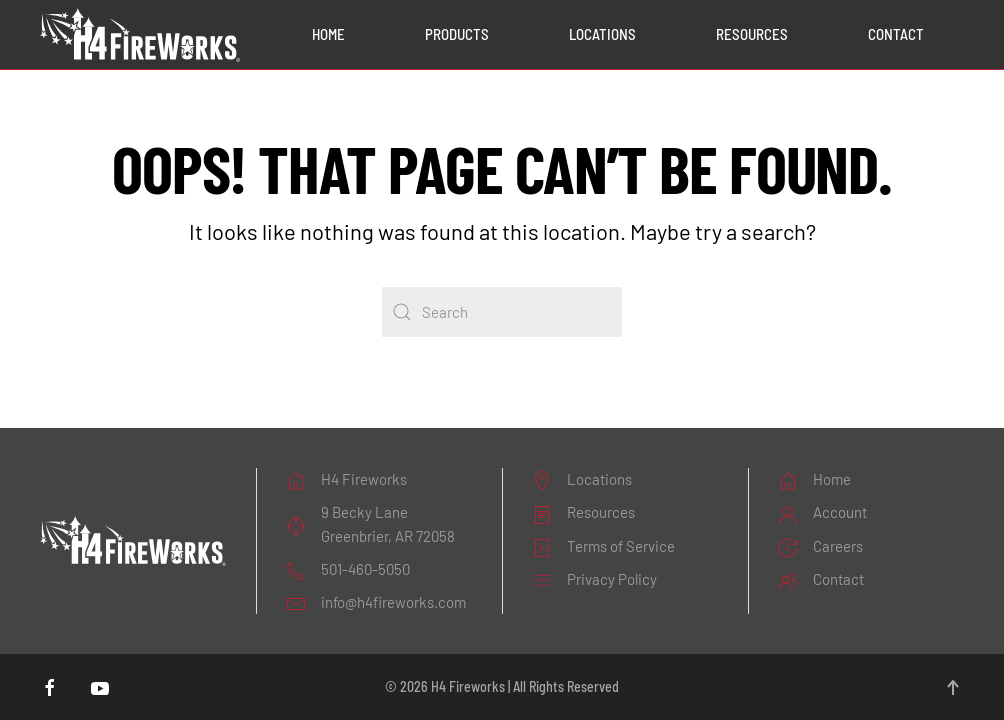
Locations (602, 34)
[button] (953, 687)
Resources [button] (752, 34)
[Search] (502, 312)
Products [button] (457, 34)
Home (328, 34)
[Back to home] (140, 35)
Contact (896, 34)
